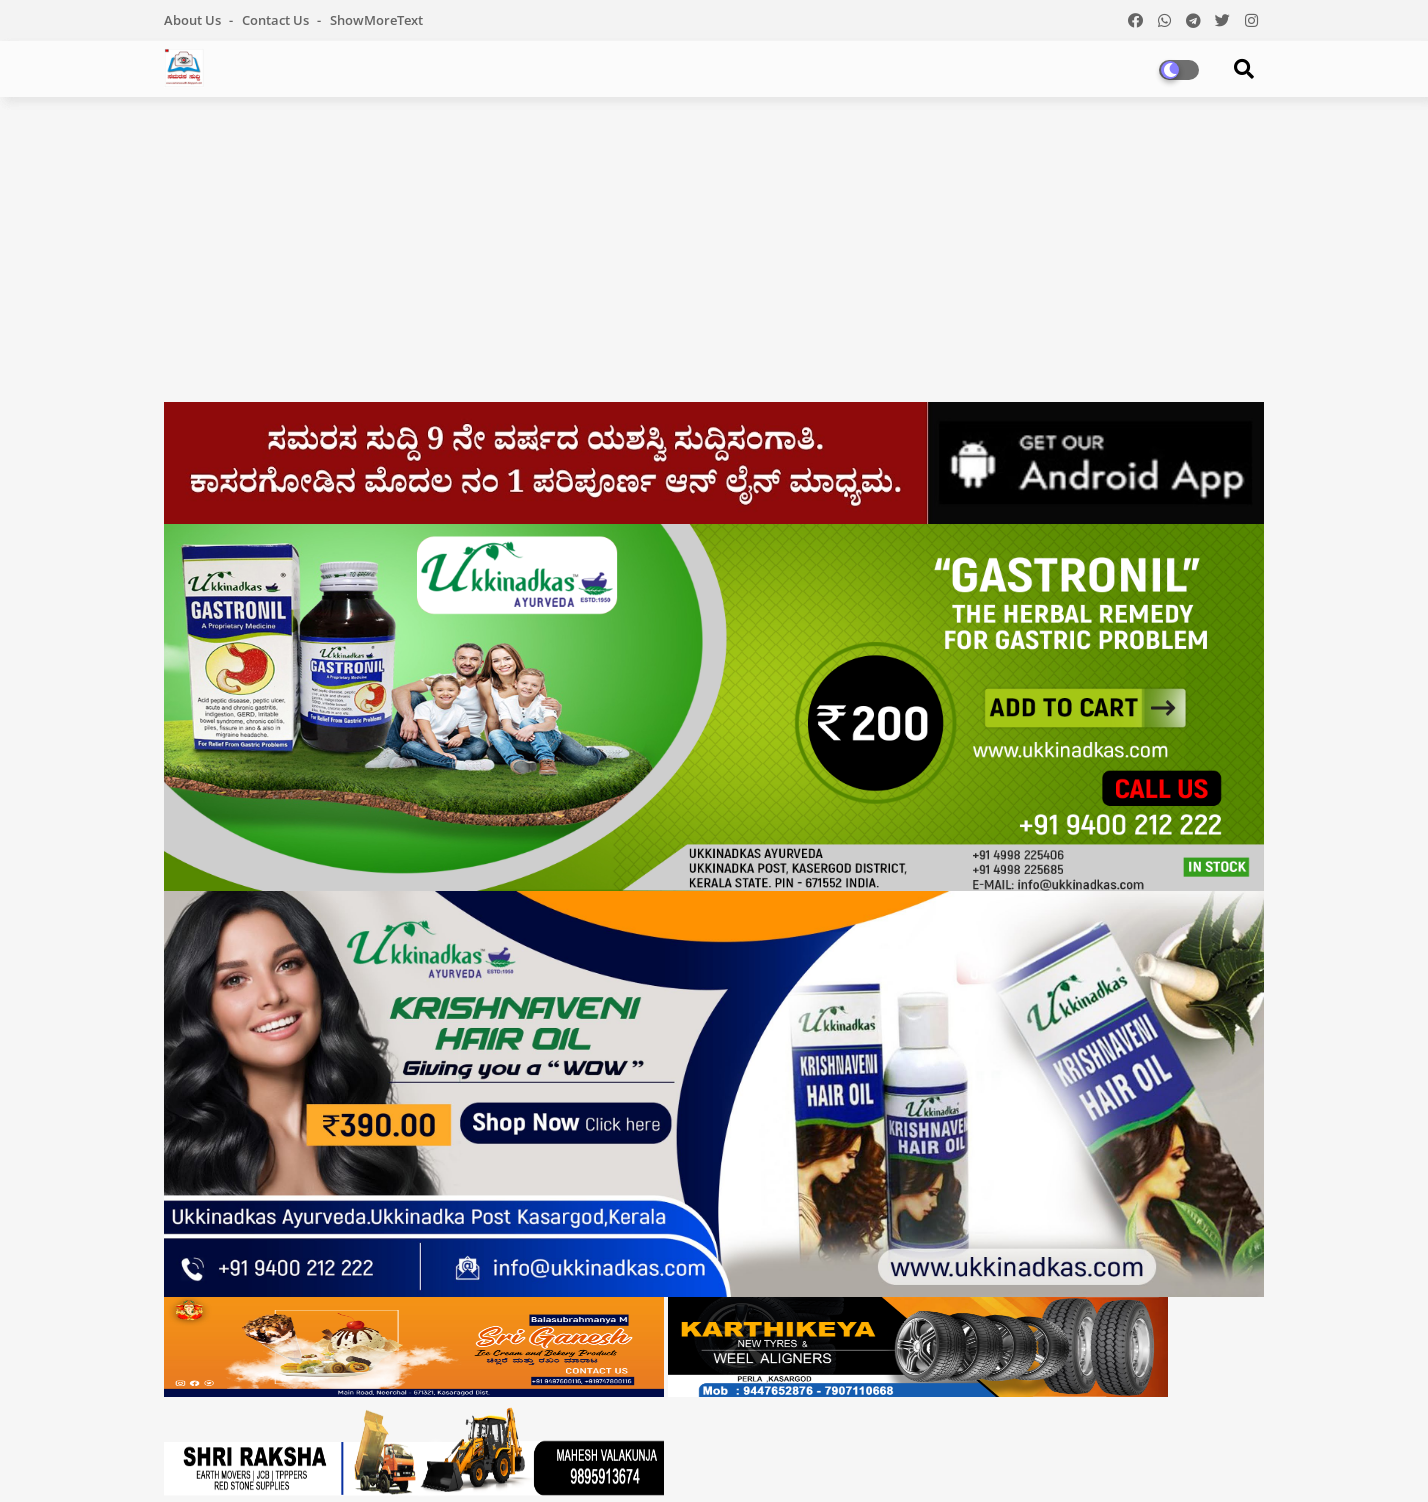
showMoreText (376, 20)
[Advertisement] (714, 257)
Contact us (277, 20)
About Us (194, 20)
